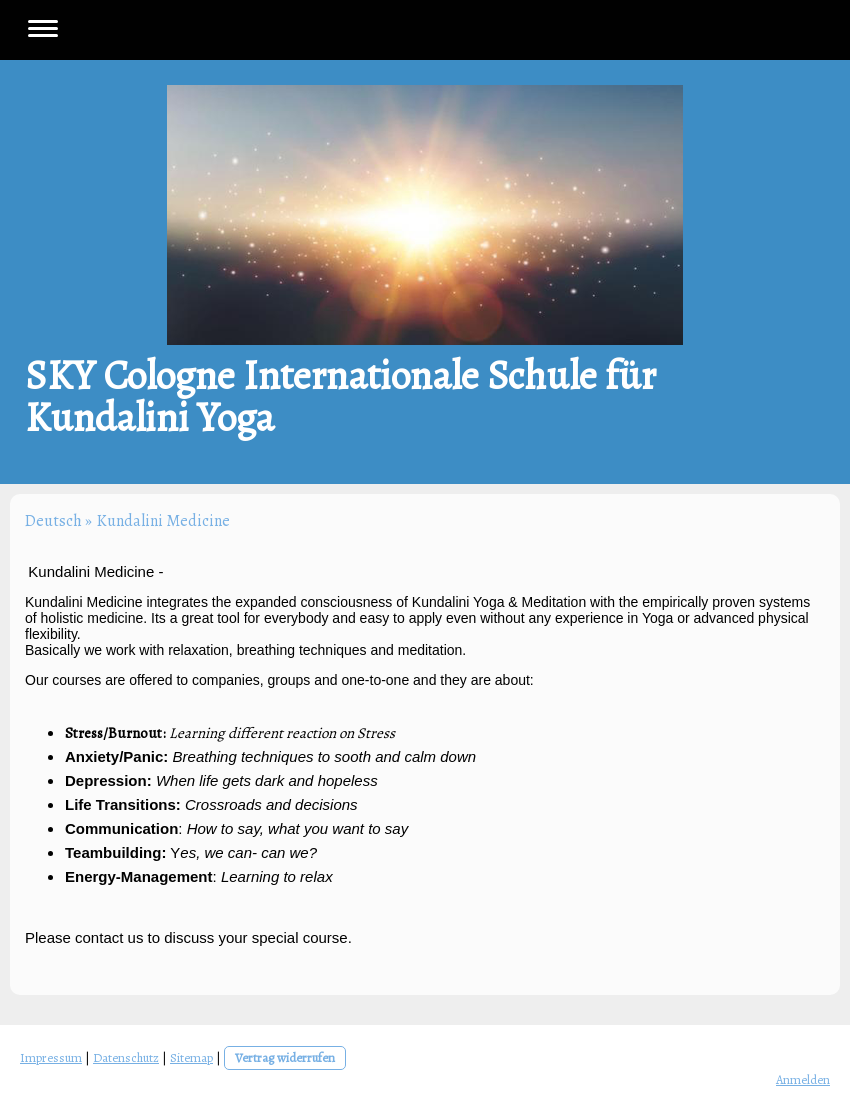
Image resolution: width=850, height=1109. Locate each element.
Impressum (51, 1057)
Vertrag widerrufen (285, 1057)
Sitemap (191, 1057)
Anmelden (803, 1079)
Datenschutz (126, 1057)
